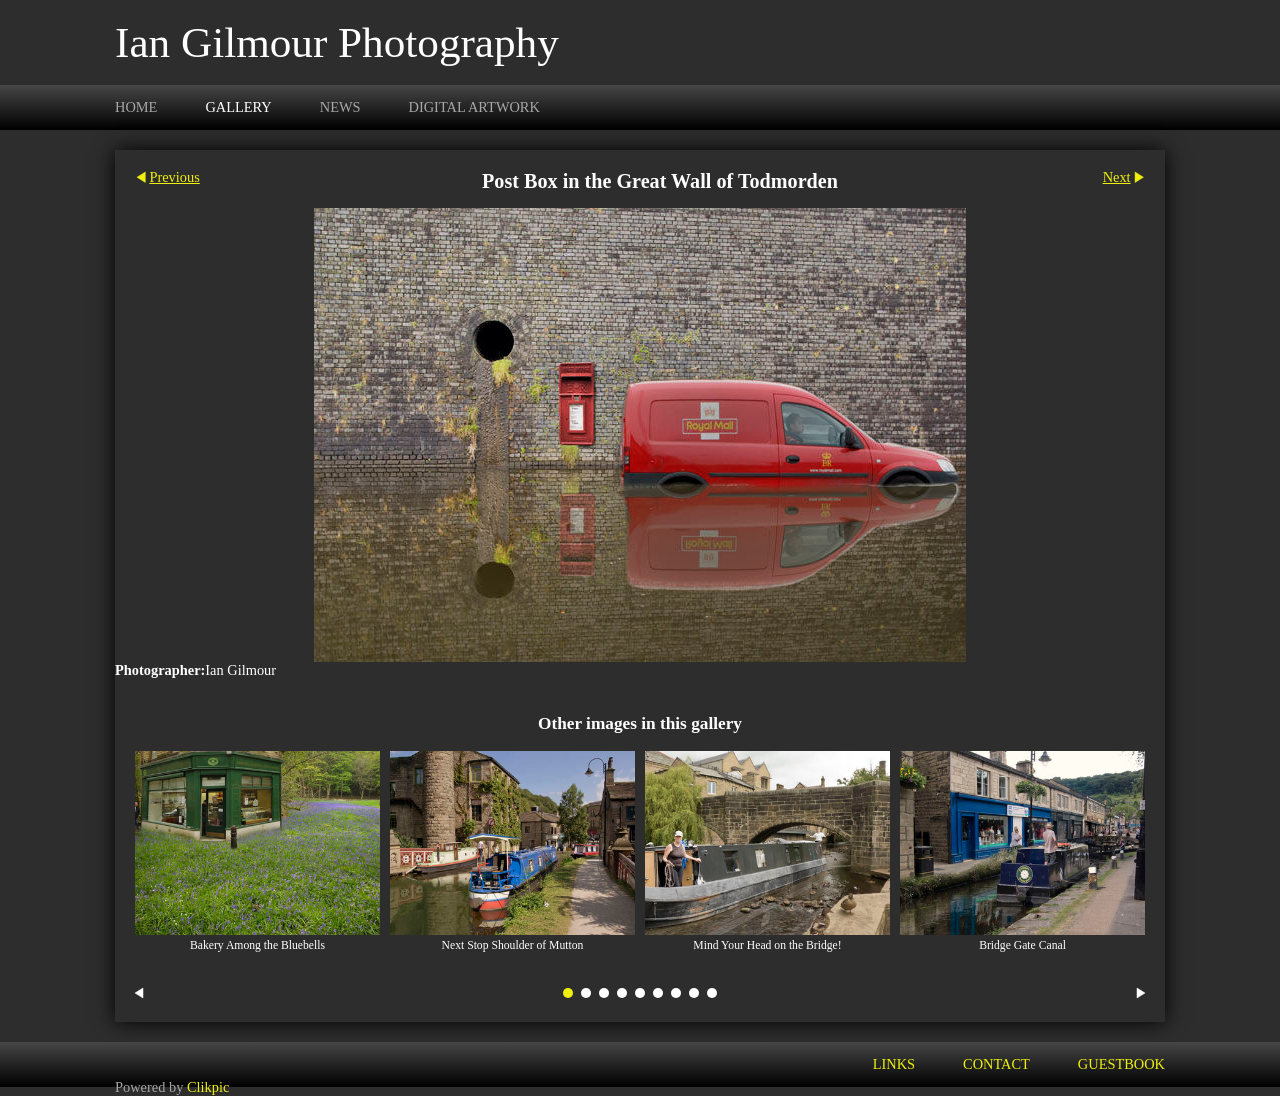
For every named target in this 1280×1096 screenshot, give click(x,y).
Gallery (238, 107)
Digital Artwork (474, 107)
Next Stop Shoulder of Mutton (513, 945)
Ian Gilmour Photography (337, 42)
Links (894, 1064)
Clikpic (208, 1087)
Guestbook (1121, 1064)
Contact (996, 1064)
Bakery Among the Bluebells (257, 945)
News (340, 107)
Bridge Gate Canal (1022, 945)
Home (136, 107)
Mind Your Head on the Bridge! (767, 945)
